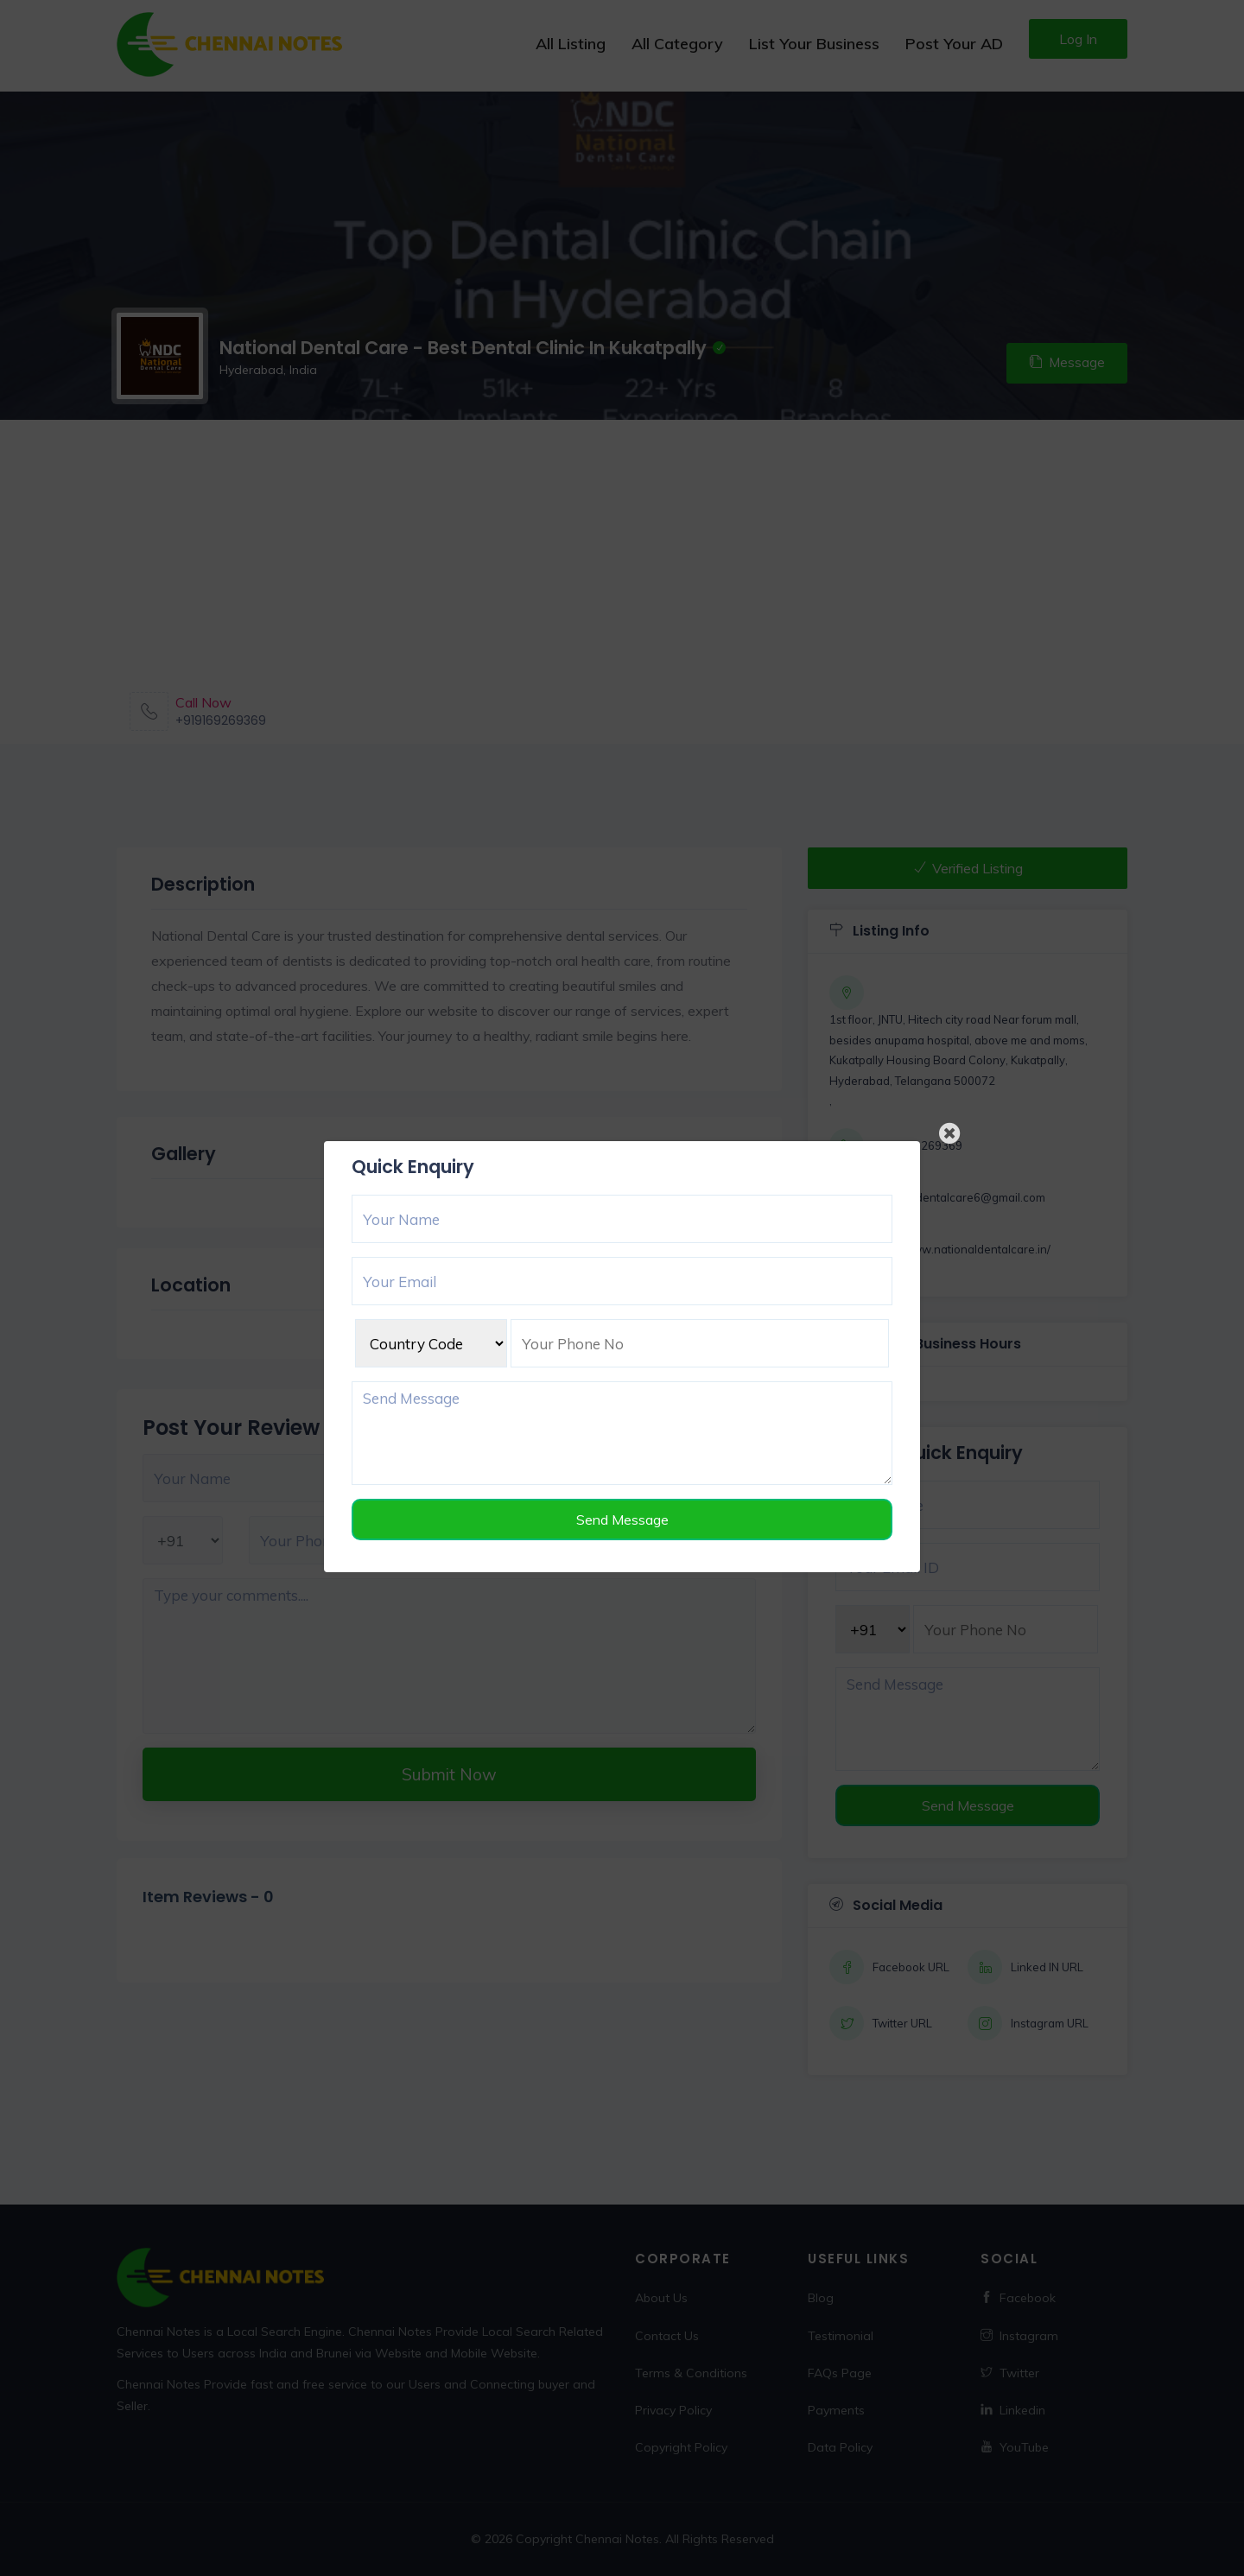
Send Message (622, 1519)
